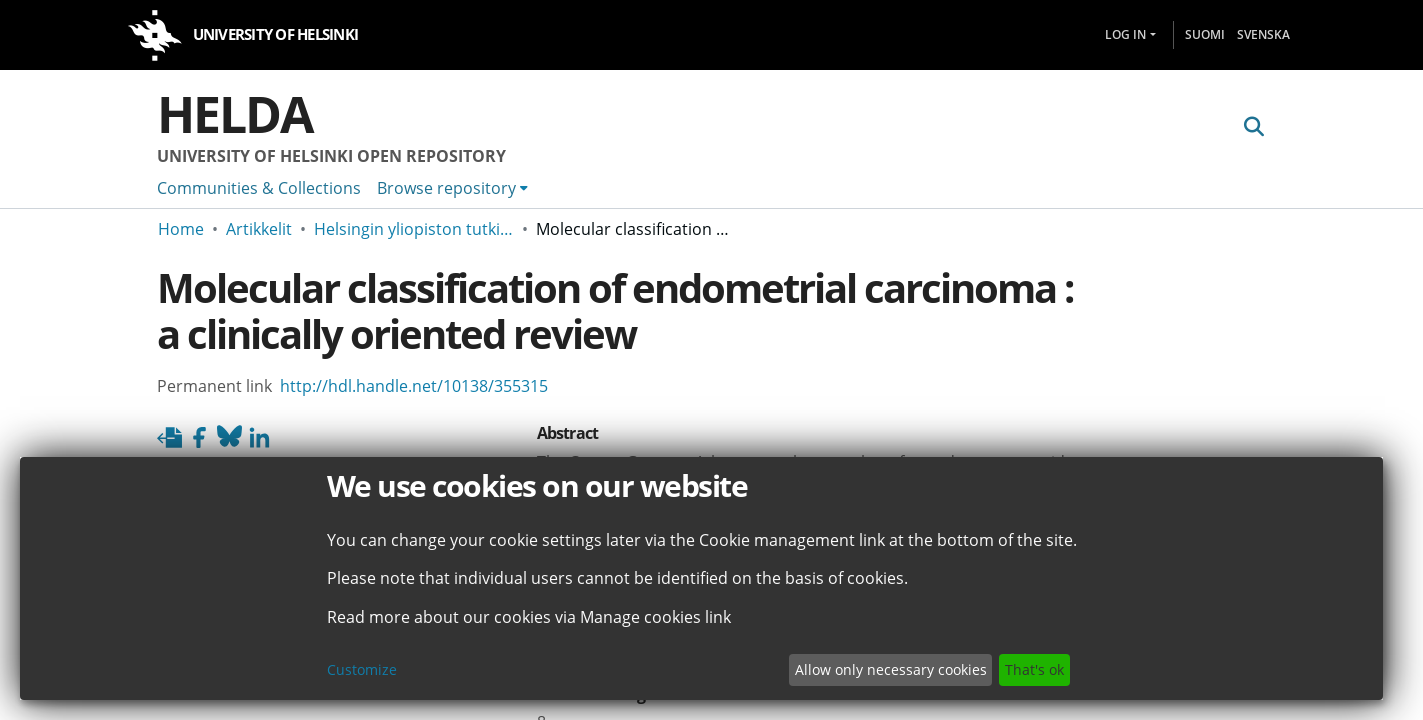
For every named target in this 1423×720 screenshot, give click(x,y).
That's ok (1034, 669)
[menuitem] (452, 188)
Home (181, 229)
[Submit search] (1254, 127)
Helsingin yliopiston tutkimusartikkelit (414, 229)
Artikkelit (259, 229)
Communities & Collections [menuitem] (259, 188)
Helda (235, 114)
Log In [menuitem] (1125, 34)
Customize (362, 669)
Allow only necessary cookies (891, 669)
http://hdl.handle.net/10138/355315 (414, 386)
